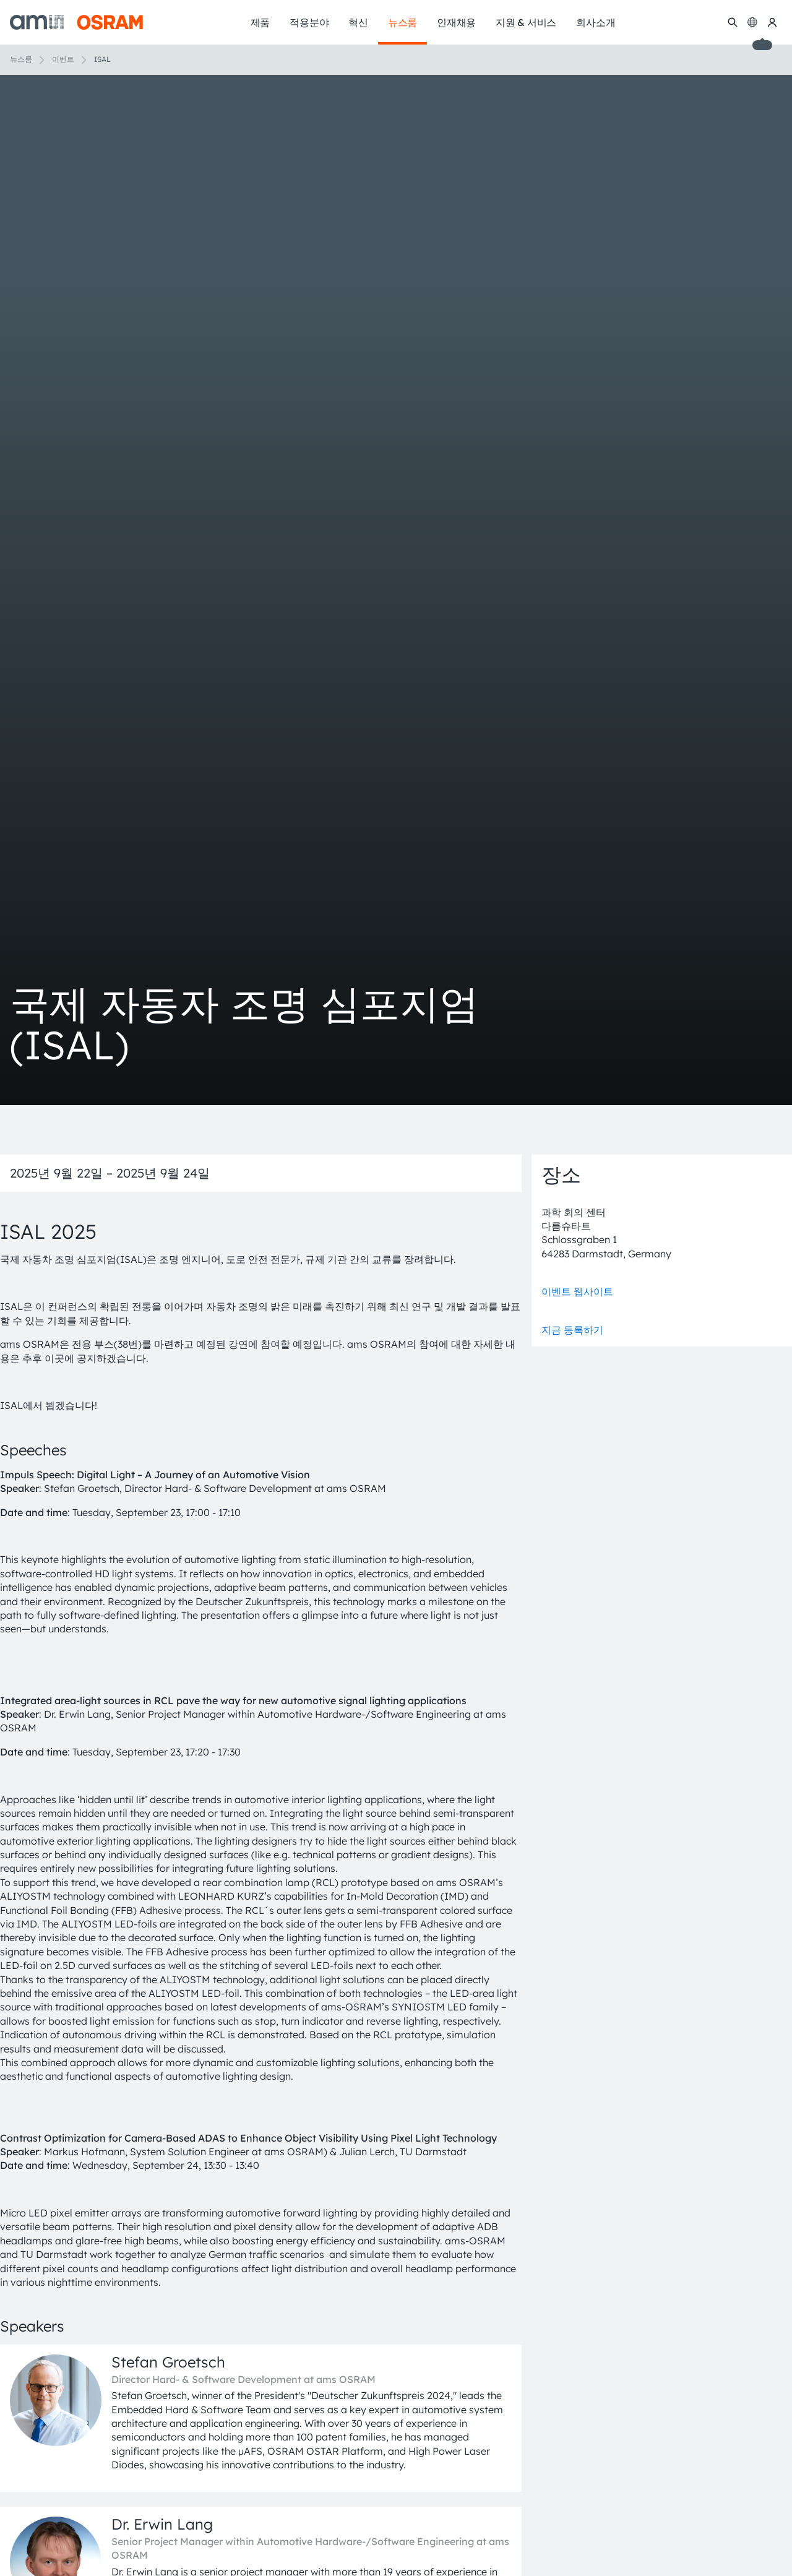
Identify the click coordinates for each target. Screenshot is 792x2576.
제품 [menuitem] (260, 22)
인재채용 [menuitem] (456, 22)
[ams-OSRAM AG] (76, 22)
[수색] (732, 22)
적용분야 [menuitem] (309, 22)
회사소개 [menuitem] (595, 22)
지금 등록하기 (572, 1330)
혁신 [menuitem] (358, 22)
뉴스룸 (21, 59)
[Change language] (752, 22)
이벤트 (63, 59)
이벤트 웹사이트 (577, 1291)
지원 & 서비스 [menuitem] (526, 22)
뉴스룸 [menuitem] (402, 22)
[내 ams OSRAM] (772, 22)
